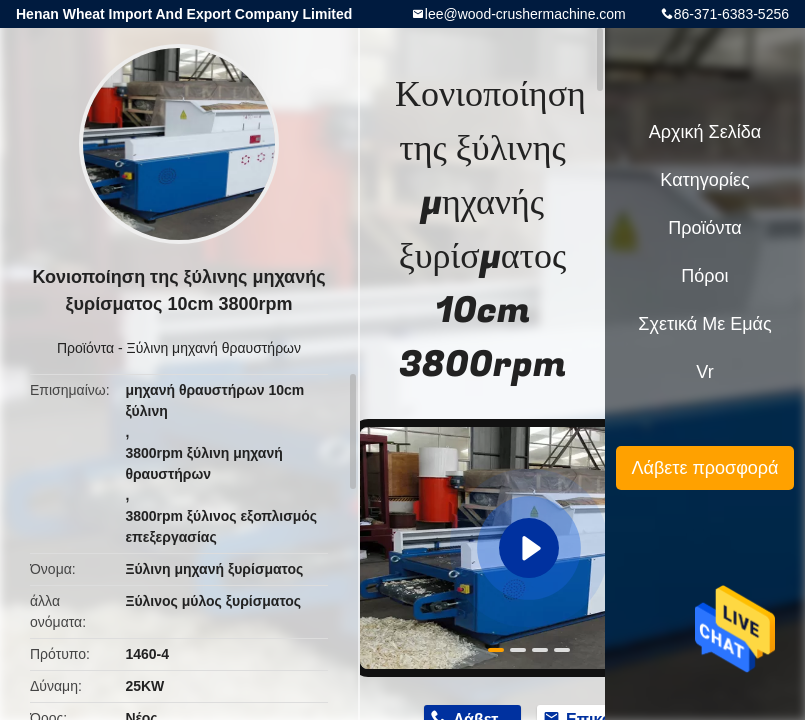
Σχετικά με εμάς (704, 324)
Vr (704, 372)
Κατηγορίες (704, 180)
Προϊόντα (85, 348)
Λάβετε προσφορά (704, 468)
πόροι (704, 276)
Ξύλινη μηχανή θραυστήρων (214, 348)
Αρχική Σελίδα (705, 132)
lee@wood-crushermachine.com (525, 14)
